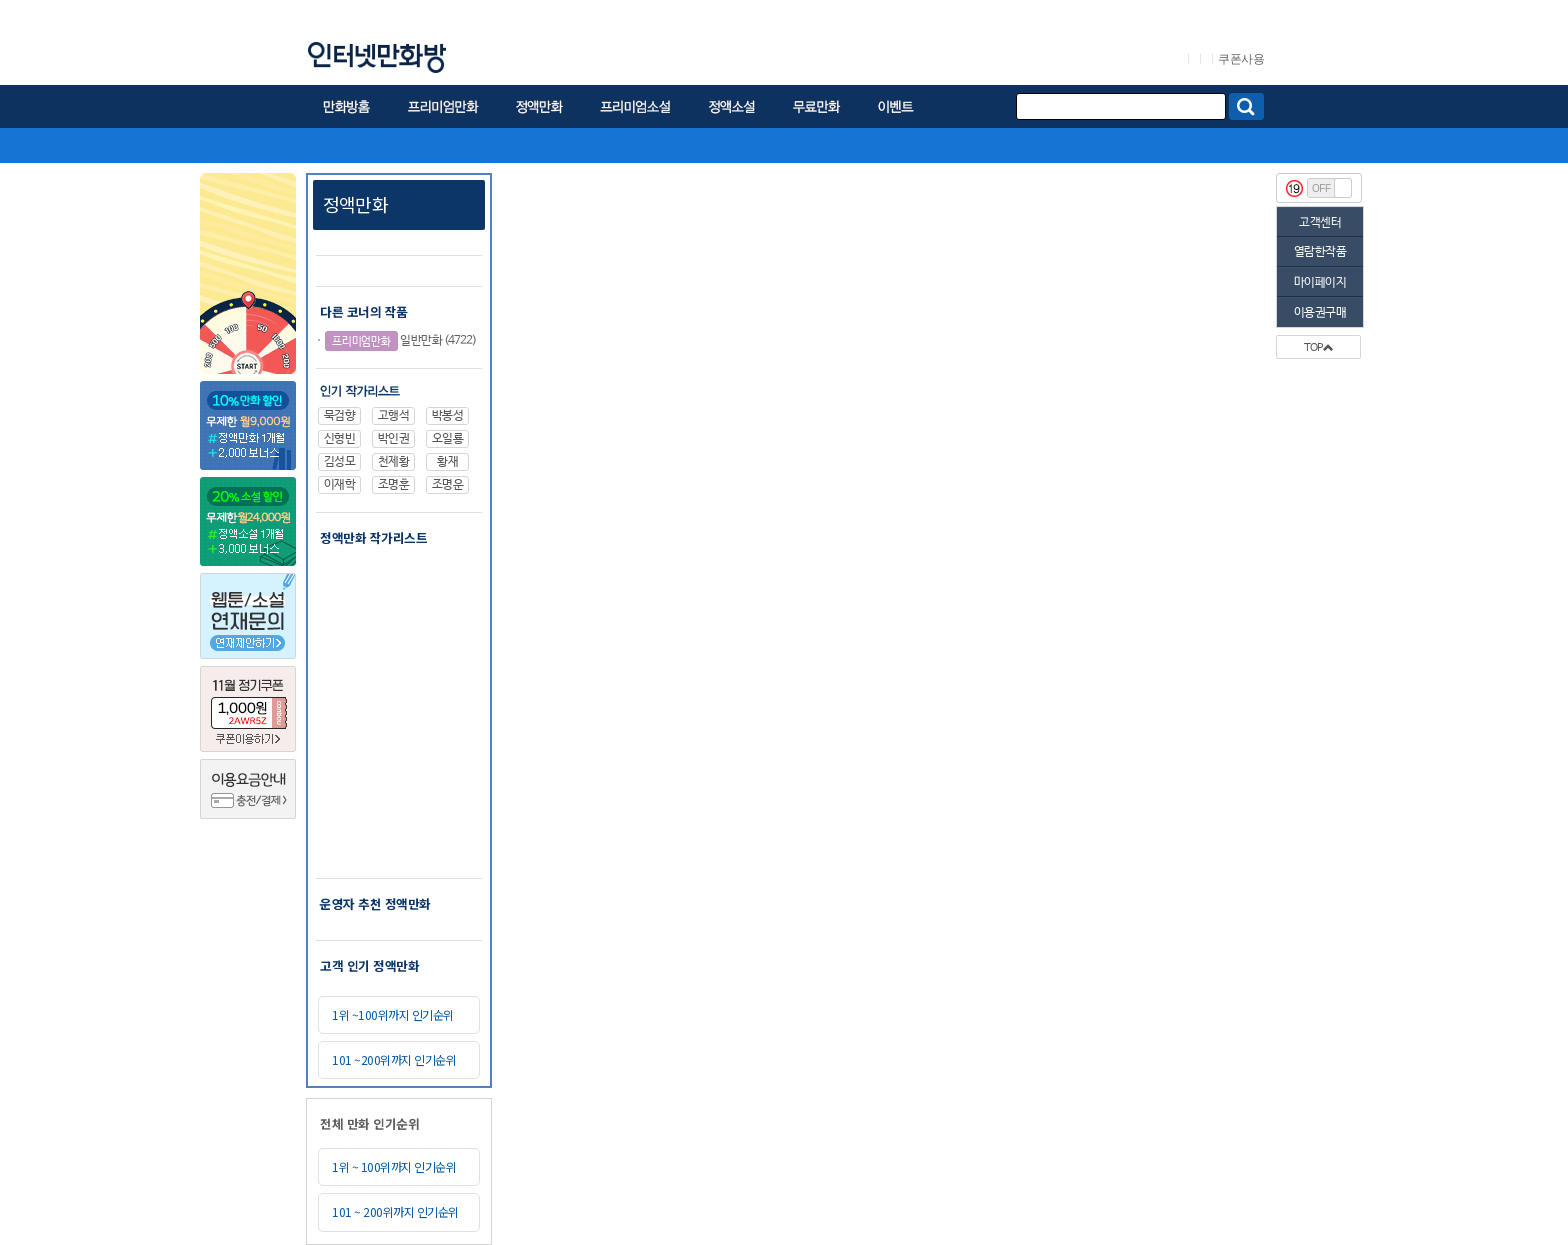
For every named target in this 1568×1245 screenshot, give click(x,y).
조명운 (448, 485)
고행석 (394, 416)
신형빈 (340, 439)
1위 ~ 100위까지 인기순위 (394, 1166)
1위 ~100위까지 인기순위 (393, 1014)
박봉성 (448, 416)
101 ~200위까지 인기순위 (394, 1059)
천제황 (394, 462)
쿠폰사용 (1241, 59)
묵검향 (340, 416)
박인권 (394, 439)
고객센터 (1320, 223)
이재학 (340, 485)
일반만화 (383, 341)
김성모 (340, 462)
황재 (447, 462)
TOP (1318, 348)
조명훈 (394, 485)
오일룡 (448, 439)
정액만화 (355, 204)
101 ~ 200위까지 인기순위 (395, 1211)
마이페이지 (1320, 283)
